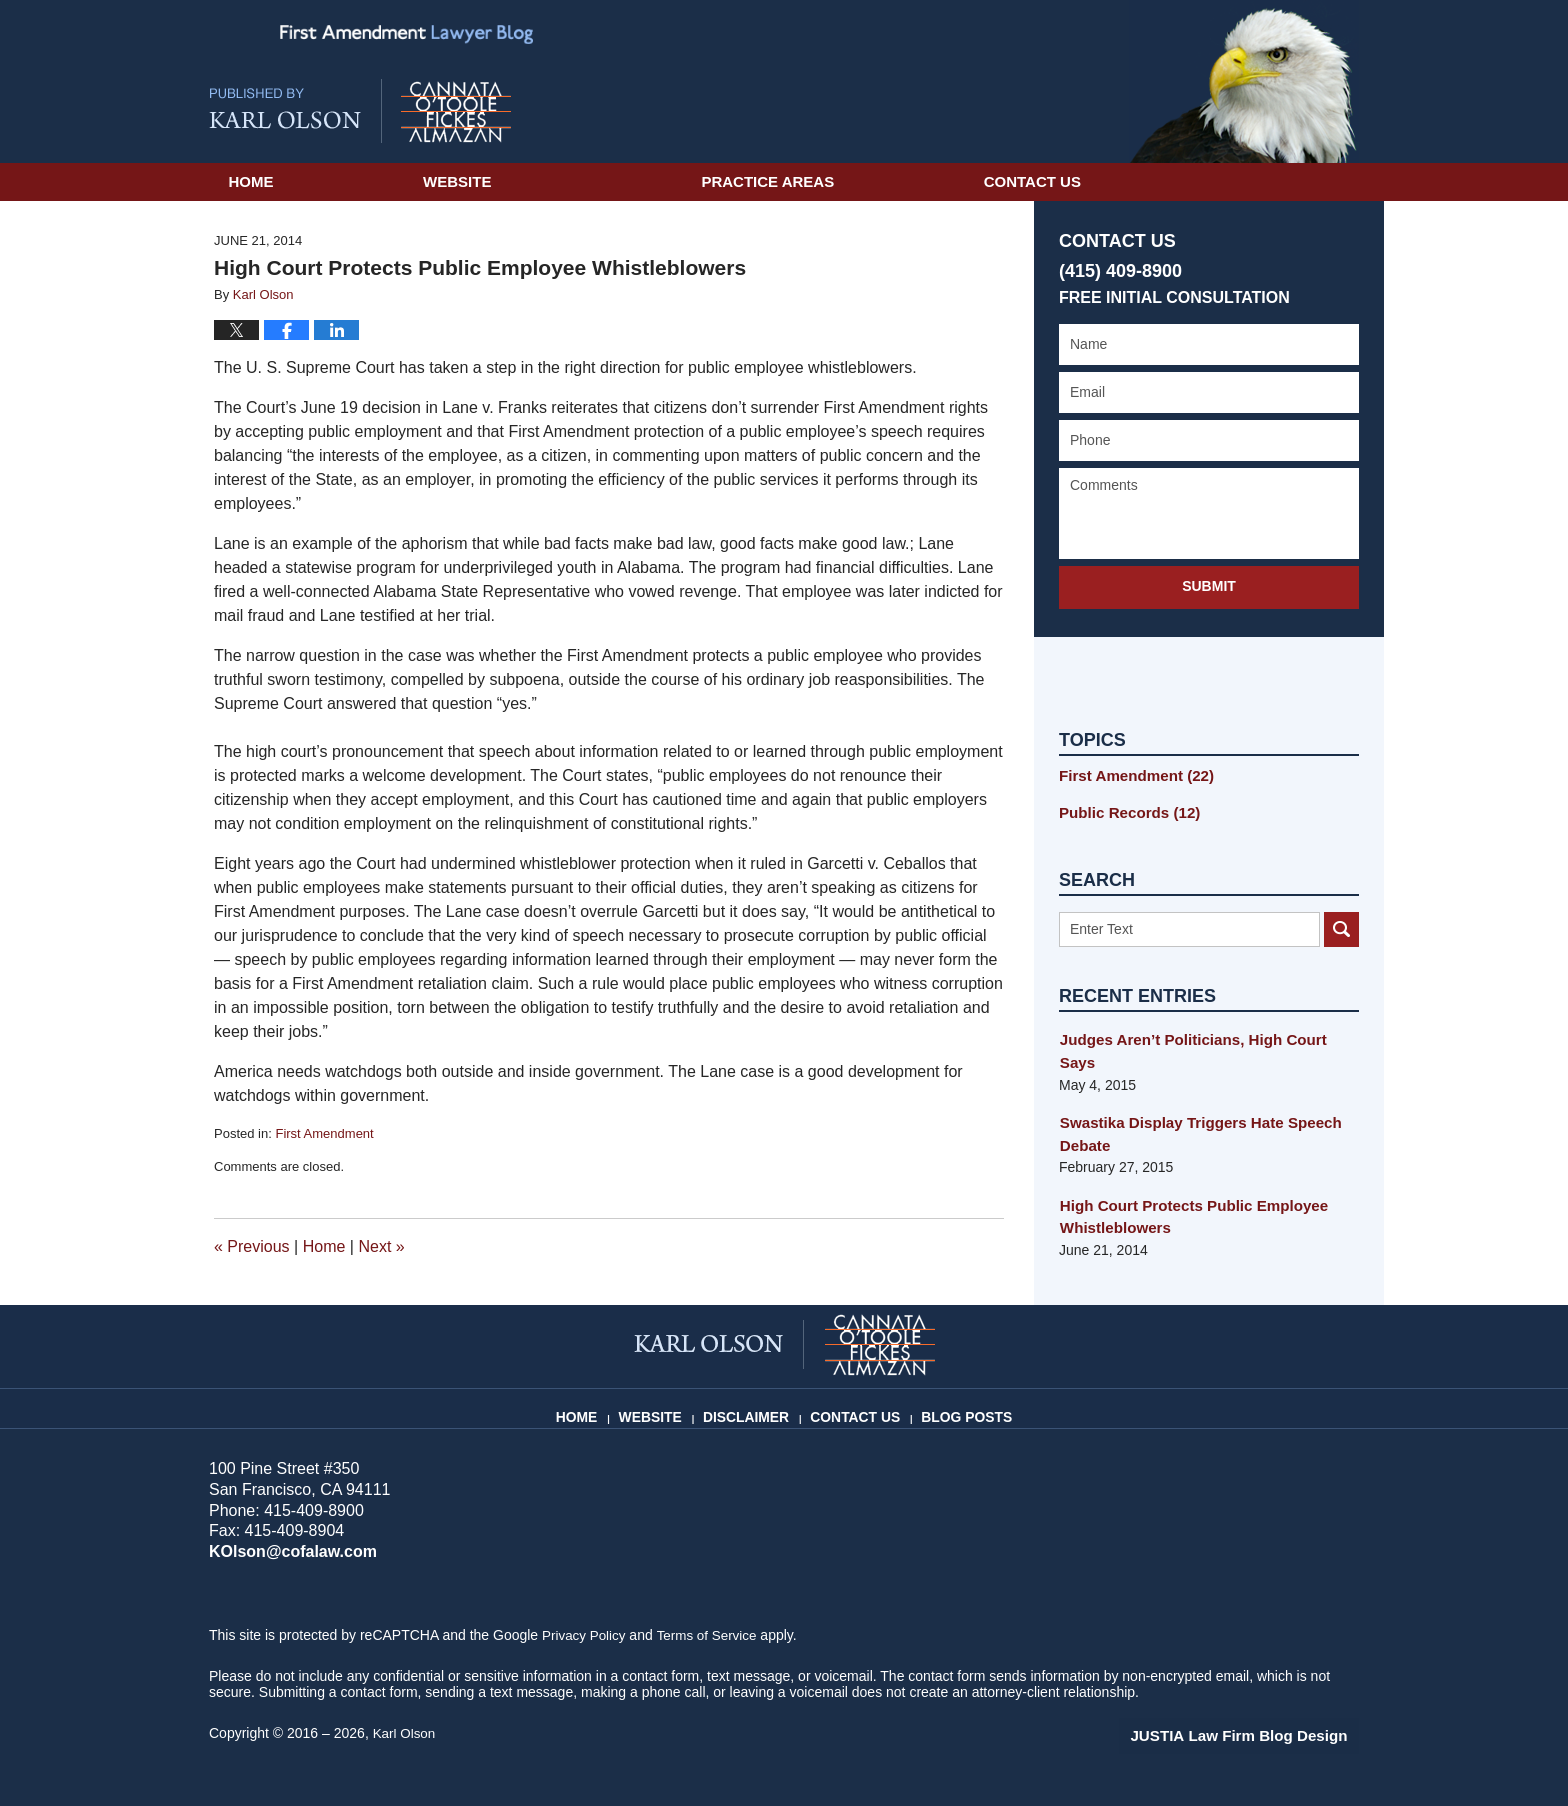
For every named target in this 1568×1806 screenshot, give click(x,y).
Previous (252, 1246)
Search (1341, 925)
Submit (1209, 586)
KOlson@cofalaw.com (287, 1551)
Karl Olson (405, 1733)
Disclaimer (754, 1409)
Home (311, 181)
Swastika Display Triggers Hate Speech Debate (1191, 1107)
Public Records (1124, 810)
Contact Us (1213, 181)
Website (578, 181)
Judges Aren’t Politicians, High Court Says (1202, 1037)
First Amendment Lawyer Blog (360, 111)
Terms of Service (712, 1635)
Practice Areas (888, 181)
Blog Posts (963, 1409)
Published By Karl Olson (1244, 81)
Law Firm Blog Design (1263, 1735)
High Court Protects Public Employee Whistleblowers (1185, 1188)
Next (381, 1246)
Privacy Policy (585, 1635)
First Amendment (324, 1133)
